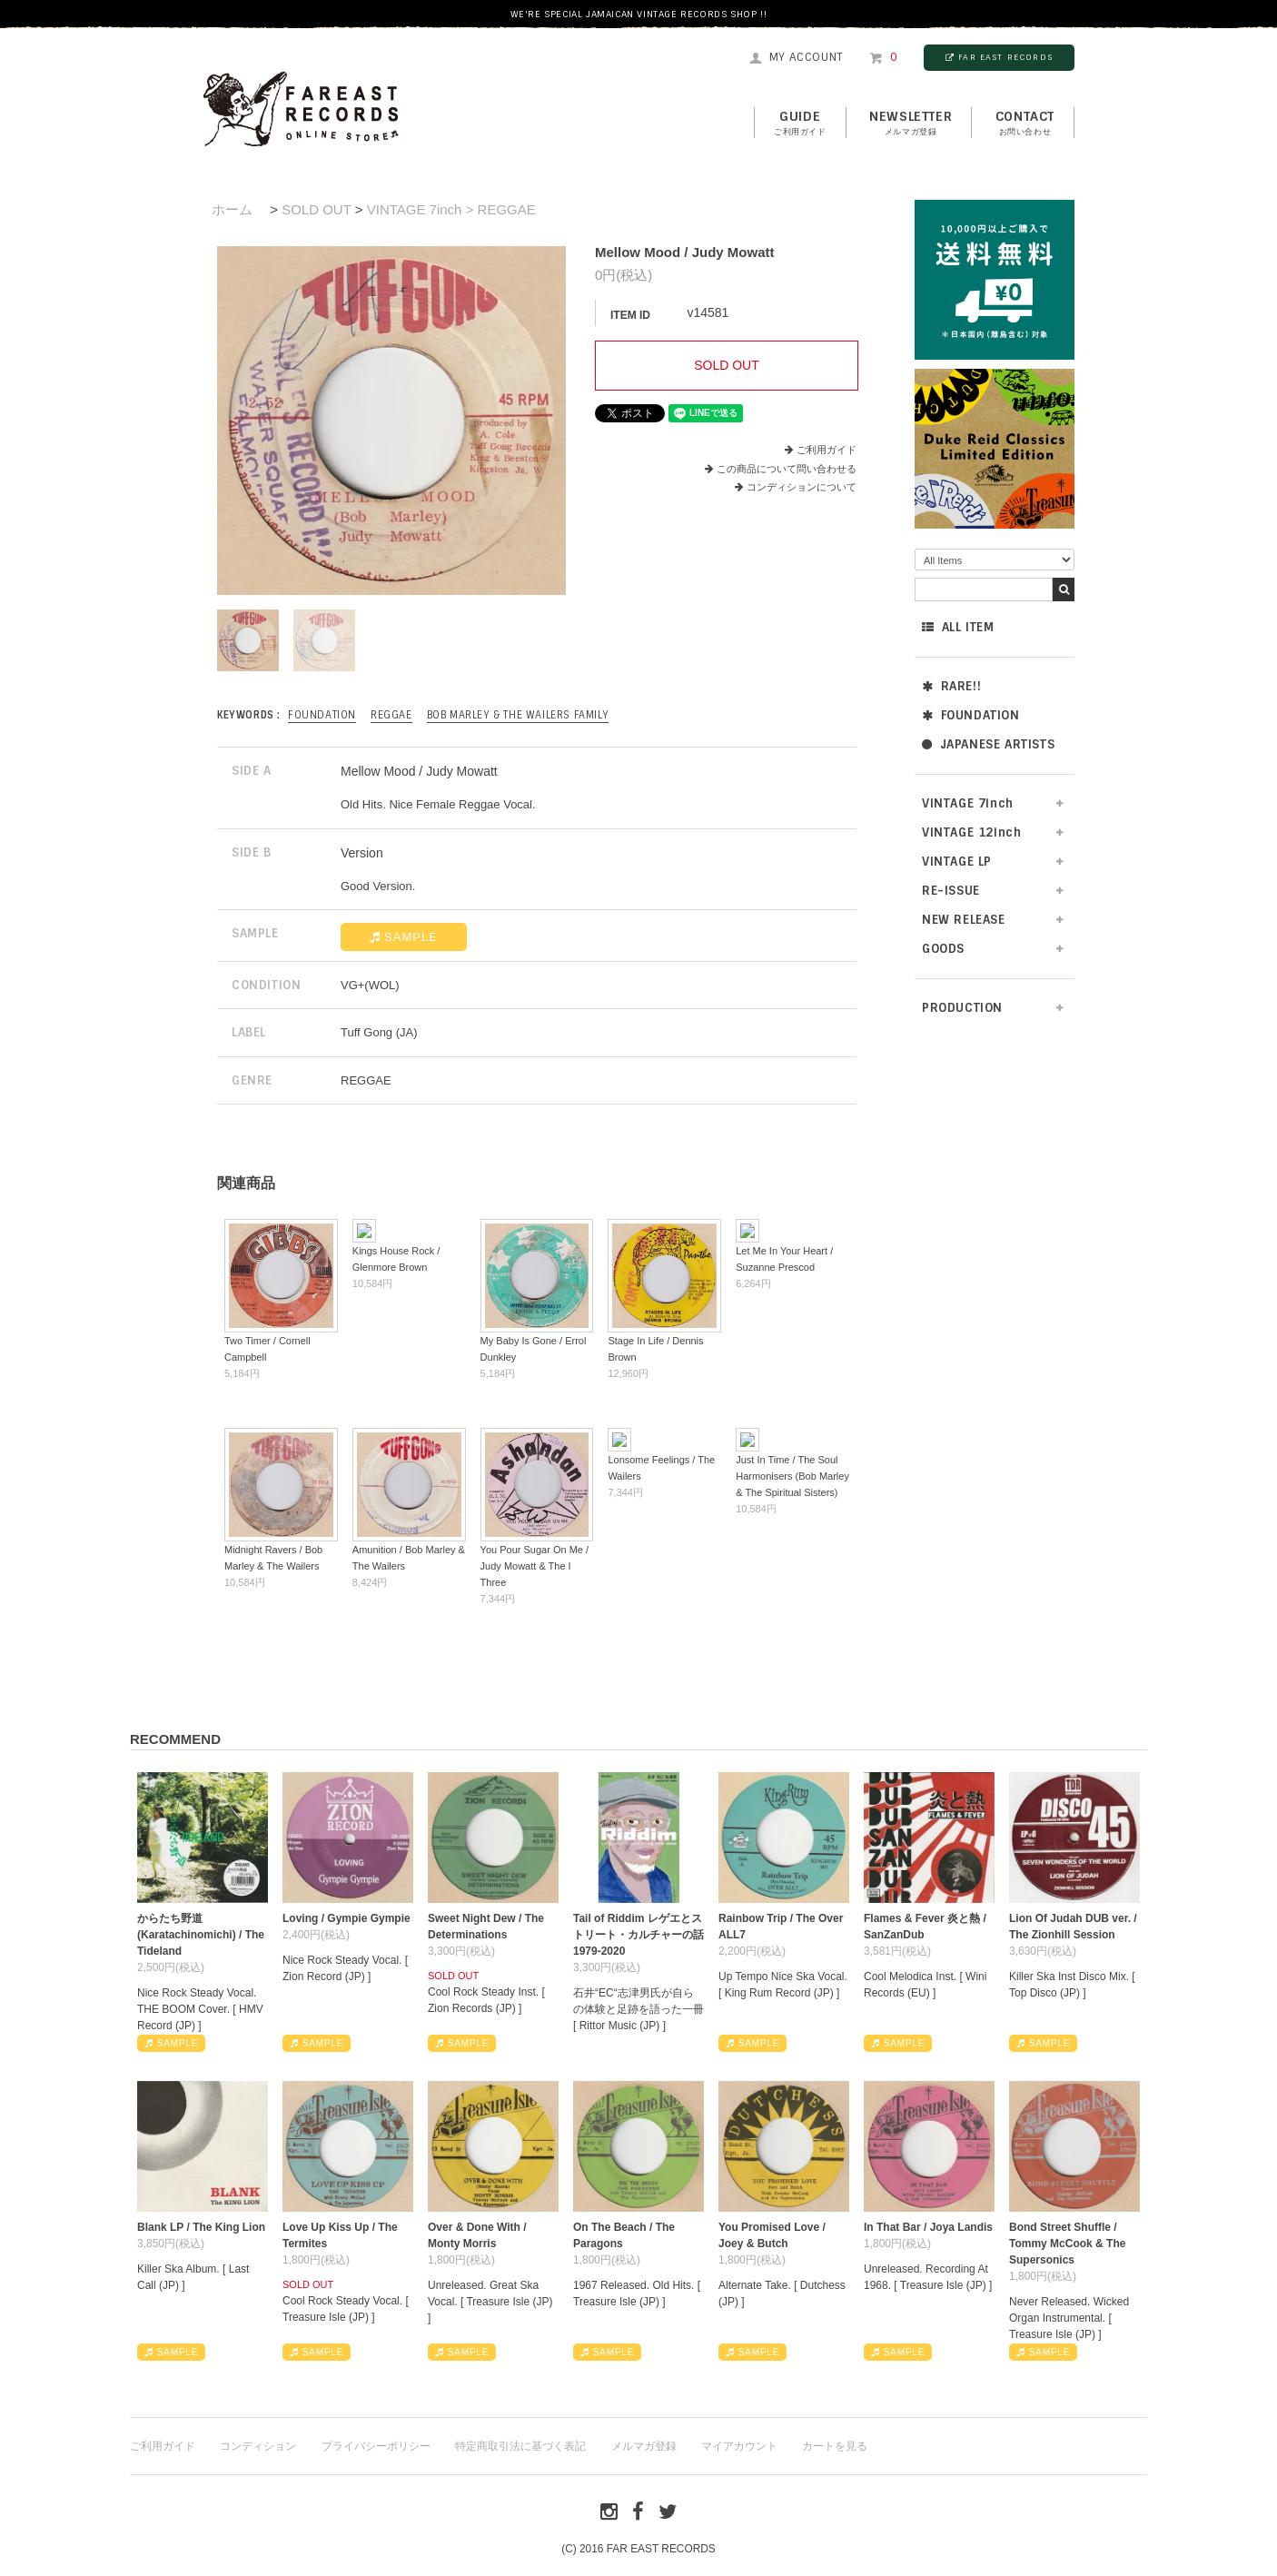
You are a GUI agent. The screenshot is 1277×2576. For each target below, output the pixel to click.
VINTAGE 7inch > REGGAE (451, 209)
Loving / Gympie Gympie (346, 1918)
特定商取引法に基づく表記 (520, 2446)
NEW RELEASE (963, 919)
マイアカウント (739, 2446)
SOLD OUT (316, 209)
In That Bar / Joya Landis (928, 2227)
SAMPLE (404, 937)
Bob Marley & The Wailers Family (518, 714)
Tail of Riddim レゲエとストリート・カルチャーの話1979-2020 (638, 1934)
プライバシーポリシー (376, 2446)
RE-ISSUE (951, 890)
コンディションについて (795, 486)
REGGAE (391, 714)
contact (1024, 123)
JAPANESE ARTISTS (988, 744)
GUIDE (800, 123)
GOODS (943, 948)
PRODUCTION (962, 1008)
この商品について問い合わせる (786, 468)
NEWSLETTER (910, 123)
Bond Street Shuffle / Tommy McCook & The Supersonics (1067, 2243)
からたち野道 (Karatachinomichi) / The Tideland (200, 1934)
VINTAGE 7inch (968, 803)
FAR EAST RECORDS (999, 57)
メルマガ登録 (644, 2446)
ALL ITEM (958, 627)
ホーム (232, 209)
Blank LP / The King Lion (201, 2227)
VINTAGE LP (957, 861)
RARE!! (951, 686)
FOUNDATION (971, 715)
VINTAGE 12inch (971, 832)
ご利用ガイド (826, 449)
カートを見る (834, 2446)
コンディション (258, 2446)
